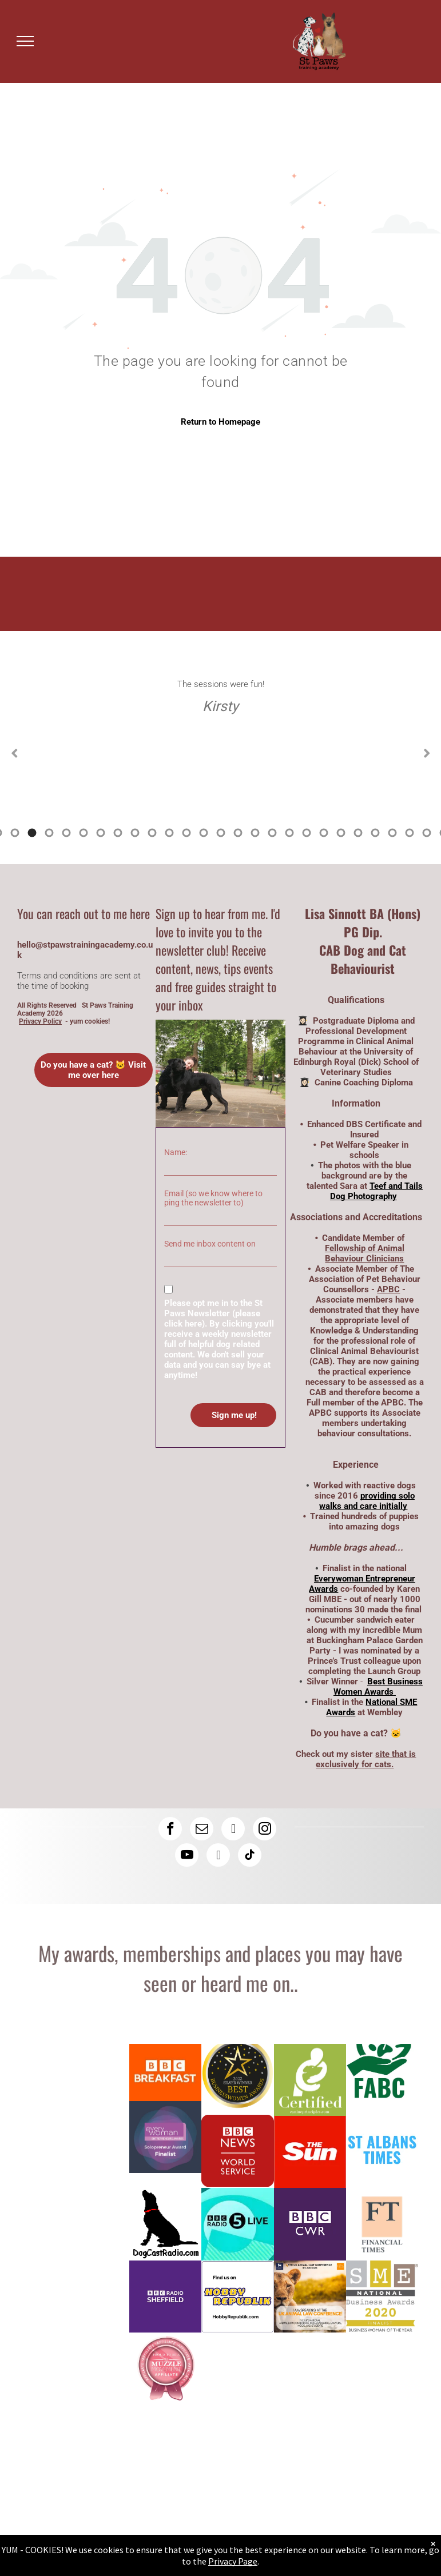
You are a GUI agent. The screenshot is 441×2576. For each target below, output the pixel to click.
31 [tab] (426, 832)
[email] (201, 1830)
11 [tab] (83, 832)
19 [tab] (221, 832)
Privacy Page (232, 2561)
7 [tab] (15, 832)
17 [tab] (186, 832)
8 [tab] (32, 832)
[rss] (218, 1856)
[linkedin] (233, 1830)
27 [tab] (358, 832)
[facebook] (170, 1830)
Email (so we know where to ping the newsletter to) (213, 1198)
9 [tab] (49, 832)
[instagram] (264, 1830)
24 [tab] (306, 832)
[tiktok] (249, 1856)
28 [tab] (375, 832)
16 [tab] (169, 832)
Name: (175, 1152)
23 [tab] (289, 832)
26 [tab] (341, 832)
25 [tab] (323, 832)
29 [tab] (392, 832)
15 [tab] (152, 832)
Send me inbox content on (210, 1243)
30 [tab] (409, 832)
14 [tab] (135, 832)
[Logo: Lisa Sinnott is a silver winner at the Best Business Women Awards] (237, 2080)
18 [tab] (203, 832)
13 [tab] (118, 832)
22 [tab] (272, 832)
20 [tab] (238, 832)
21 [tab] (255, 832)
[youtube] (186, 1856)
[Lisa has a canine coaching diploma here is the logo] (310, 2080)
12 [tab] (100, 832)
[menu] (25, 41)
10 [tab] (66, 832)
